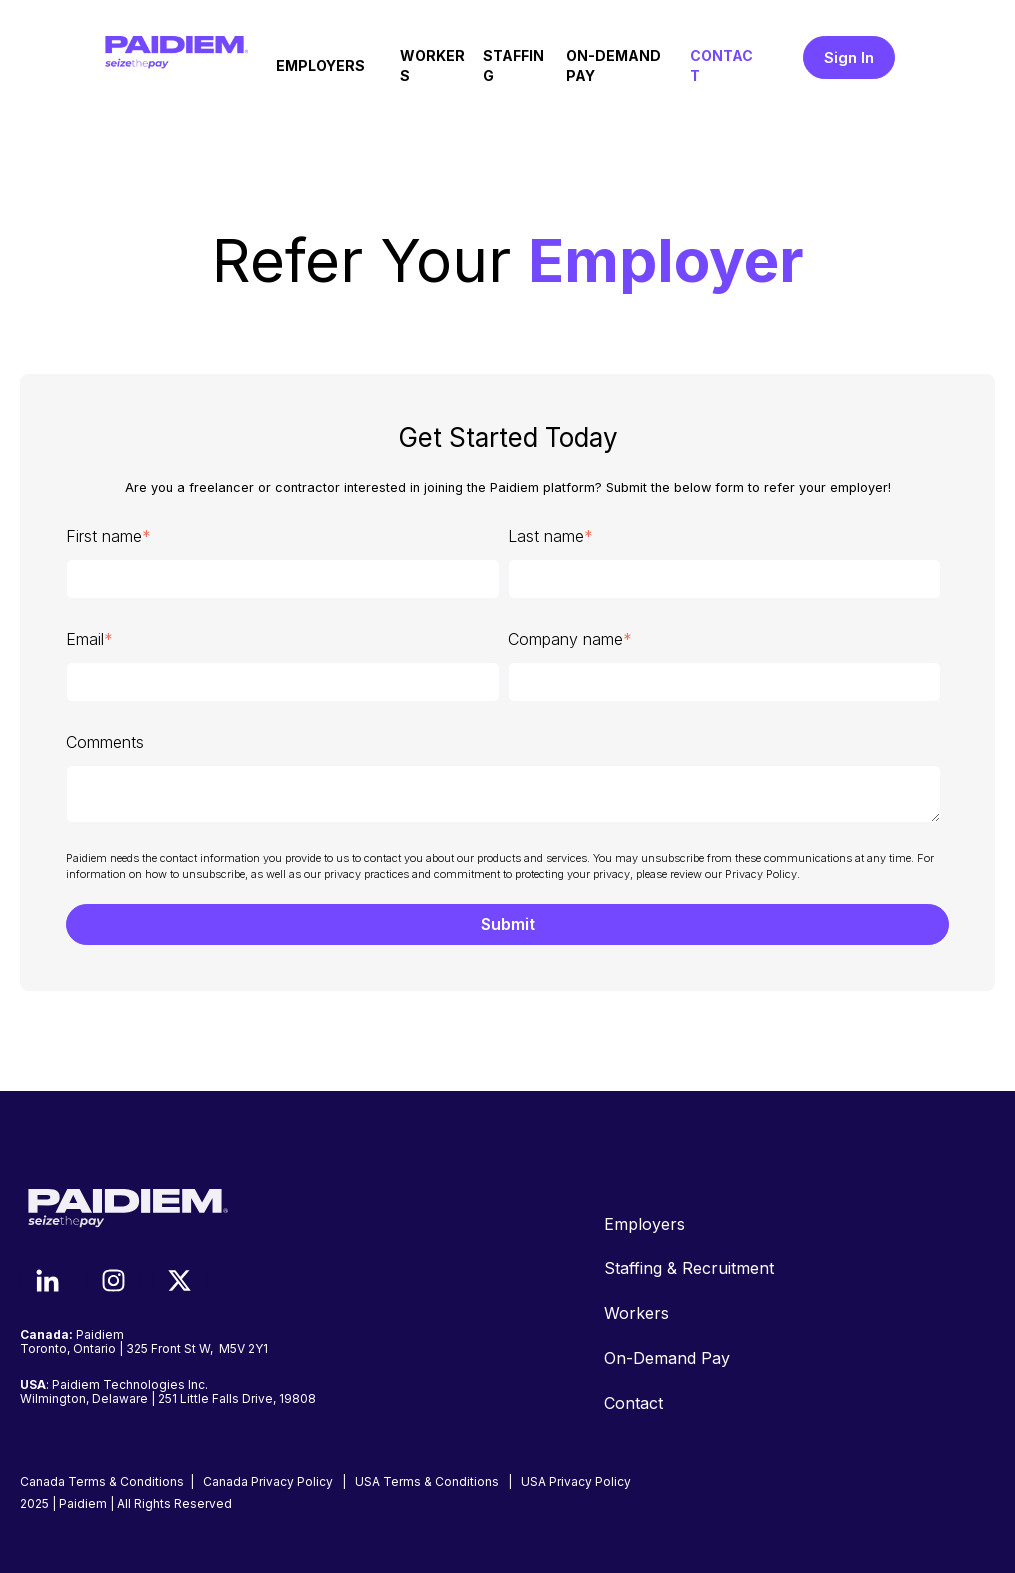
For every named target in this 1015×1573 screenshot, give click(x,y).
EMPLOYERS (320, 65)
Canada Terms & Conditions (102, 1481)
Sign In (849, 57)
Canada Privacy (268, 1481)
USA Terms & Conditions (427, 1481)
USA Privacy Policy (576, 1481)
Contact (633, 1403)
